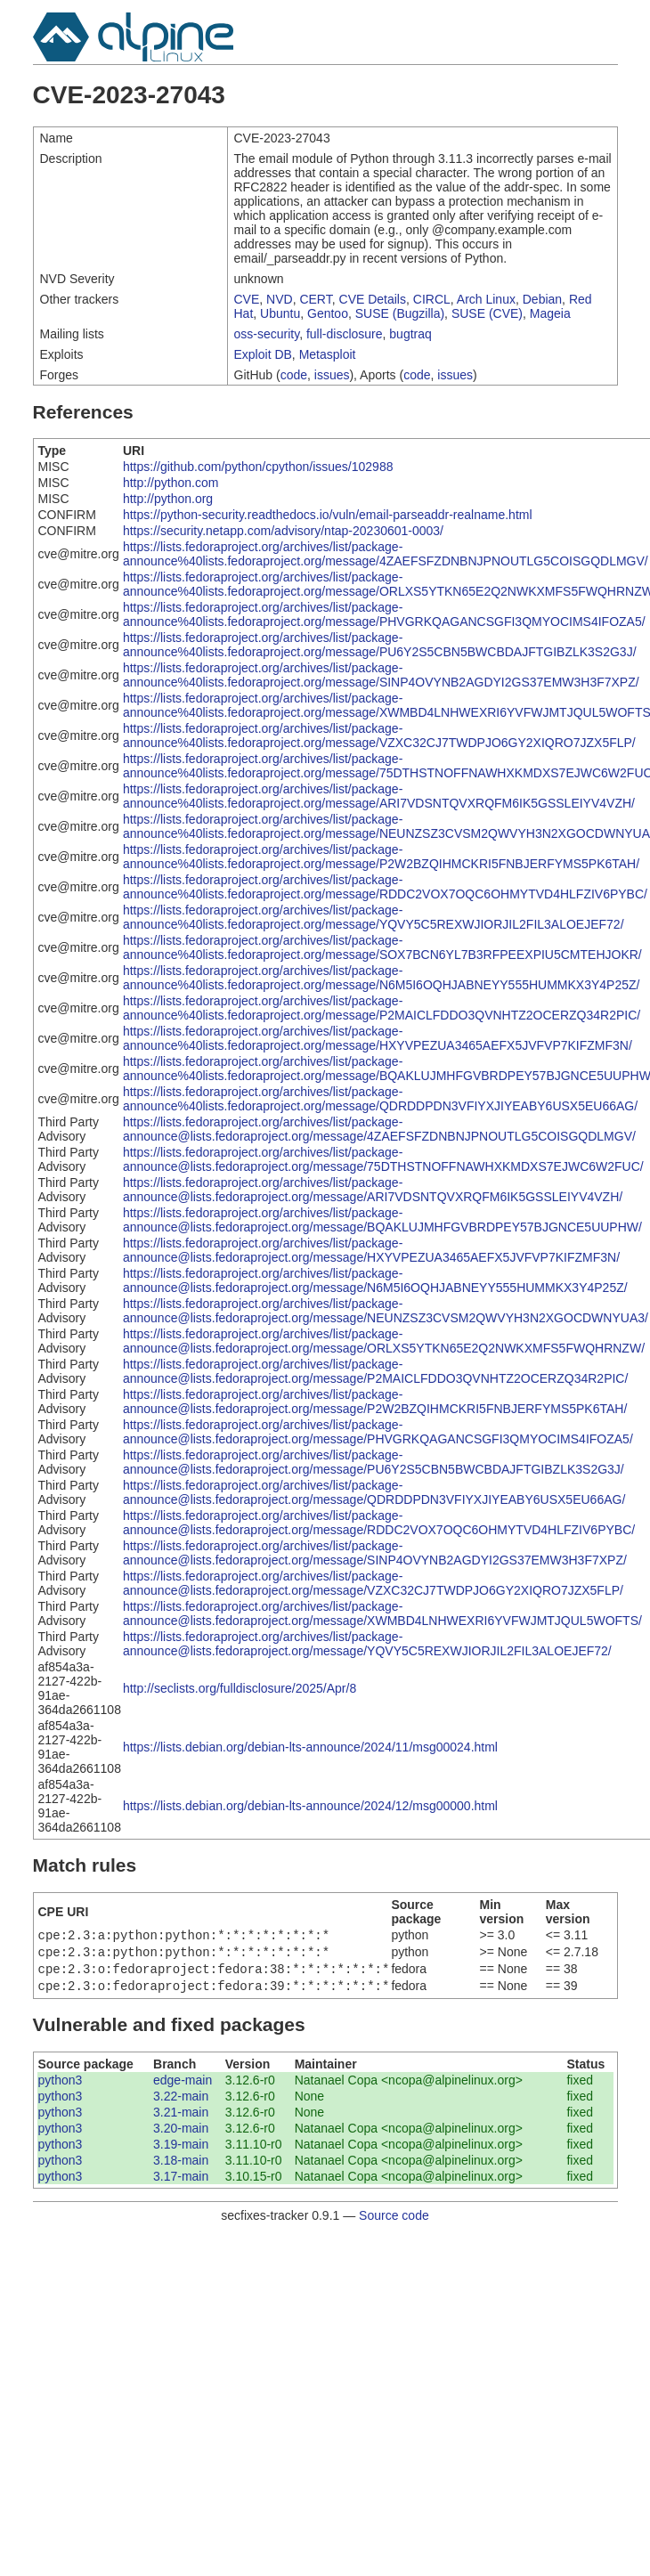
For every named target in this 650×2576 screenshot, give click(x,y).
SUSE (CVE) (487, 313)
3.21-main (180, 2119)
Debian (542, 299)
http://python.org (168, 499)
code (293, 375)
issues (332, 375)
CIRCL (432, 299)
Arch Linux (486, 299)
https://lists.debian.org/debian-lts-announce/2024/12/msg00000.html (310, 1806)
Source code (394, 2222)
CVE (247, 299)
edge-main (182, 2087)
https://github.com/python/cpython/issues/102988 (258, 466)
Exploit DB (263, 354)
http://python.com (170, 482)
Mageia (550, 313)
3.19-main (180, 2151)
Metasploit (327, 354)
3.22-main (180, 2103)
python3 (60, 2087)
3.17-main (180, 2183)
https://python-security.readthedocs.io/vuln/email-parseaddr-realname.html (327, 515)
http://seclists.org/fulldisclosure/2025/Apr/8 (239, 1688)
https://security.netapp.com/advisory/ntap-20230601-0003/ (283, 531)
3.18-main (180, 2167)
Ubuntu (280, 313)
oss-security (267, 334)
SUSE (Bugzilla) (399, 313)
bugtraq (410, 334)
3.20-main (180, 2135)
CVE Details (372, 299)
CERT (315, 299)
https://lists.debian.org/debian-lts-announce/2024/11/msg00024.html (310, 1747)
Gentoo (327, 313)
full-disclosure (344, 334)
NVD (279, 299)
